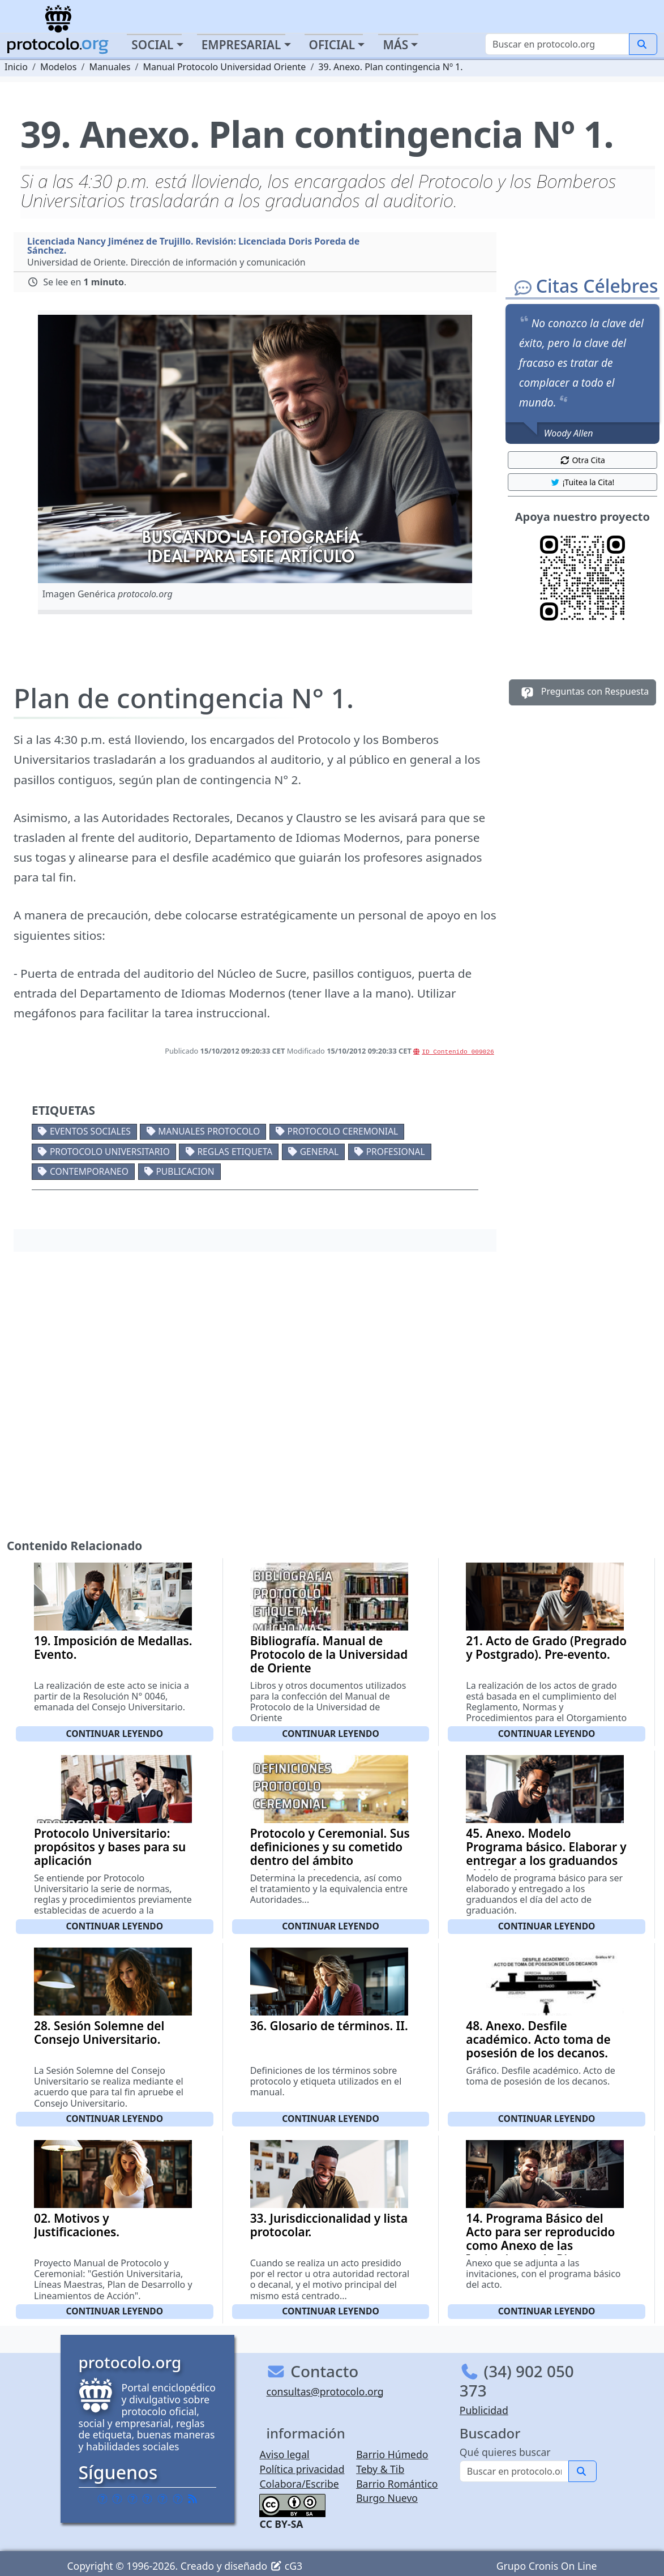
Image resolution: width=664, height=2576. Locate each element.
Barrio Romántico (397, 2484)
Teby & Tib (380, 2469)
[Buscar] (557, 44)
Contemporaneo (89, 1171)
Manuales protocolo (209, 1131)
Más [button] (395, 45)
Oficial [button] (332, 45)
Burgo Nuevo (387, 2498)
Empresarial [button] (241, 45)
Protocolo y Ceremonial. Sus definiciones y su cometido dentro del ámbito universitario (330, 1853)
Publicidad (484, 2410)
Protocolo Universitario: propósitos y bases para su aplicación (110, 1846)
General (319, 1151)
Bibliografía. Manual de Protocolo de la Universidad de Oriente (329, 1654)
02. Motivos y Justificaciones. (76, 2225)
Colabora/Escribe (299, 2484)
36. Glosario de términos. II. (329, 2026)
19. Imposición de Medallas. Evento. (113, 1647)
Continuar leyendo (115, 1733)
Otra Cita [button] (582, 460)
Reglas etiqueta (234, 1151)
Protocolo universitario (110, 1151)
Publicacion (185, 1171)
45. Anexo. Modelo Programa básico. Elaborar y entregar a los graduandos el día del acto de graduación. (546, 1860)
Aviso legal (284, 2454)
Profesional (395, 1151)
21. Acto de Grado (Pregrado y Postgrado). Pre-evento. (546, 1647)
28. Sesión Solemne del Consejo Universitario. (99, 2032)
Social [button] (152, 45)
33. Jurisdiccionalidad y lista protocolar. (329, 2225)
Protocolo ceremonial (343, 1131)
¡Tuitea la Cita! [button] (582, 482)
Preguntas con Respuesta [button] (582, 692)
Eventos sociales (90, 1131)
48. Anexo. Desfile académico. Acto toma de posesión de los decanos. (538, 2039)
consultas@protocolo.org (324, 2391)
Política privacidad (301, 2469)
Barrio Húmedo (392, 2454)
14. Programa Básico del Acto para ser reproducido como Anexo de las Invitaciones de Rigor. (540, 2238)
